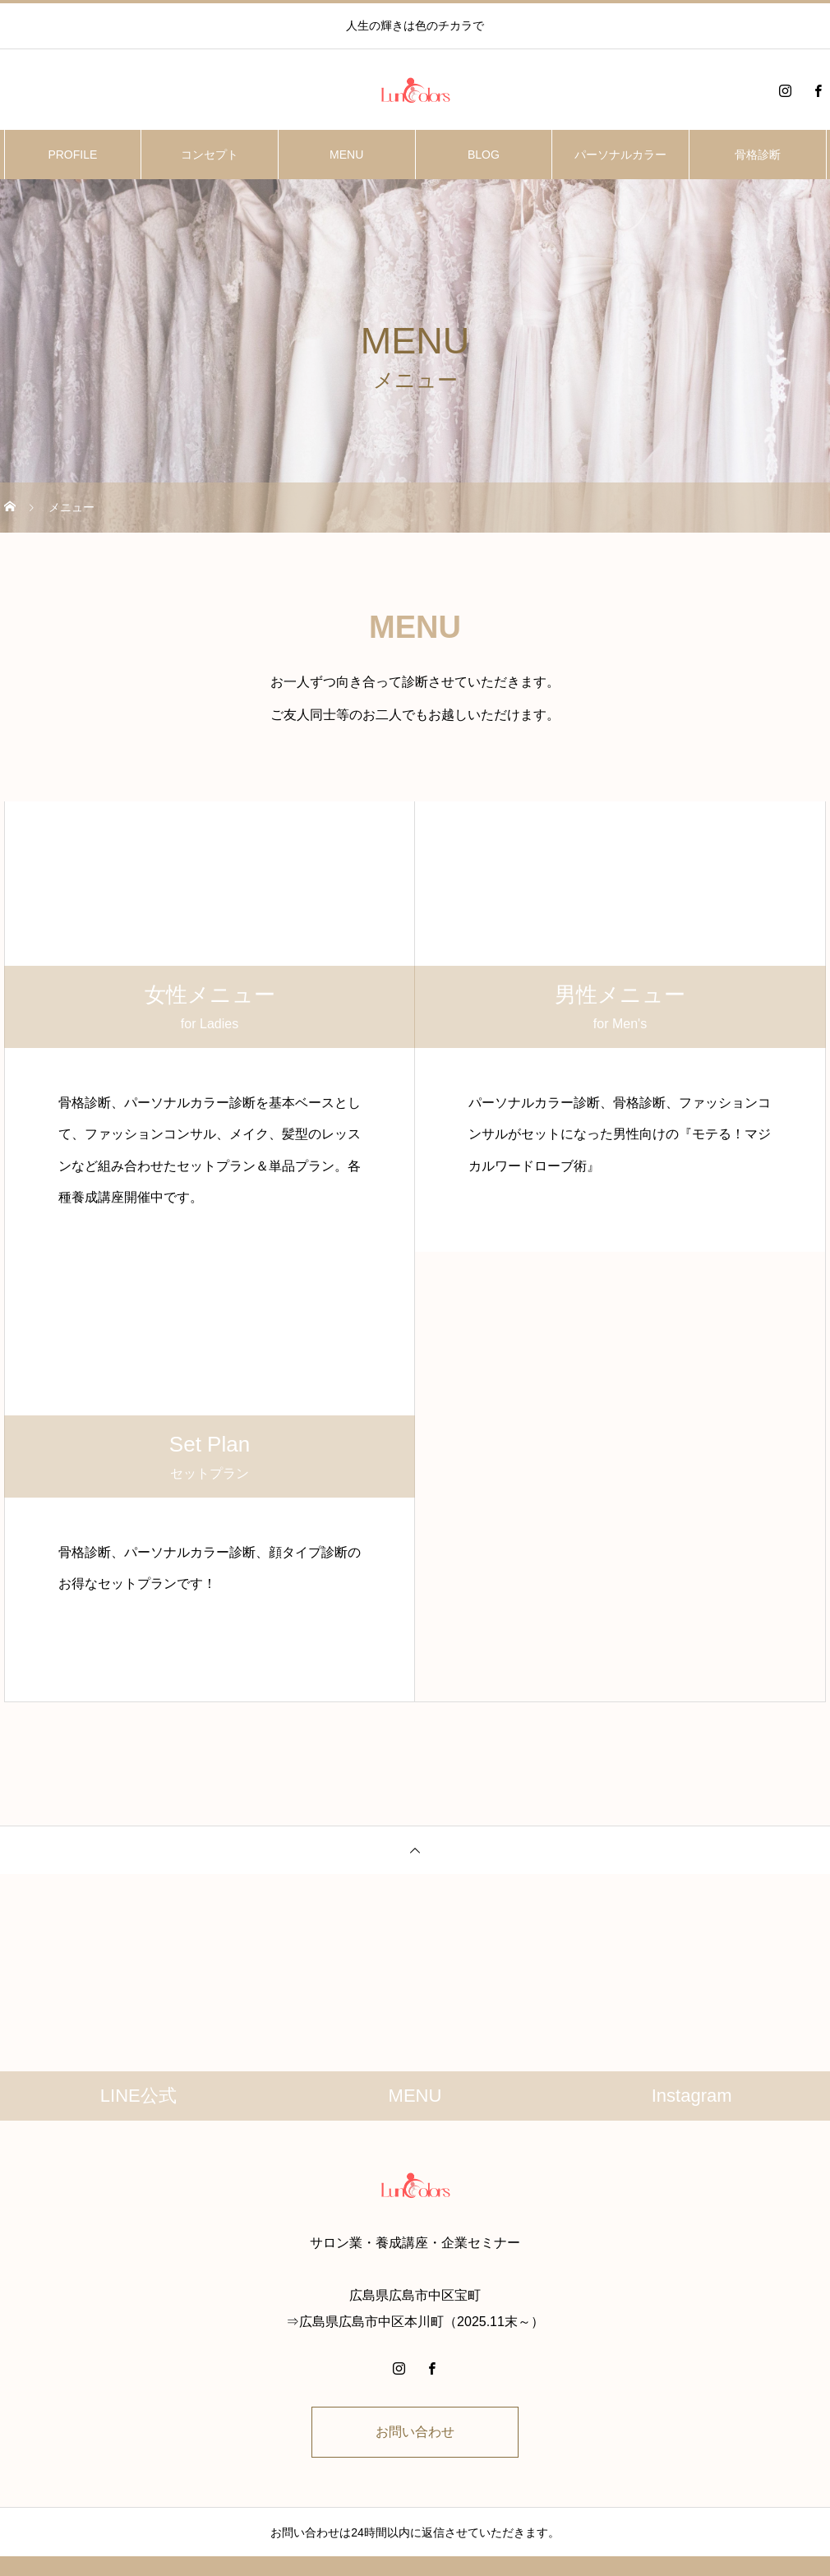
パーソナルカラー (620, 154)
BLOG (484, 154)
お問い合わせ (415, 2432)
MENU (346, 154)
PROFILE (72, 154)
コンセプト (209, 154)
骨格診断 (758, 154)
